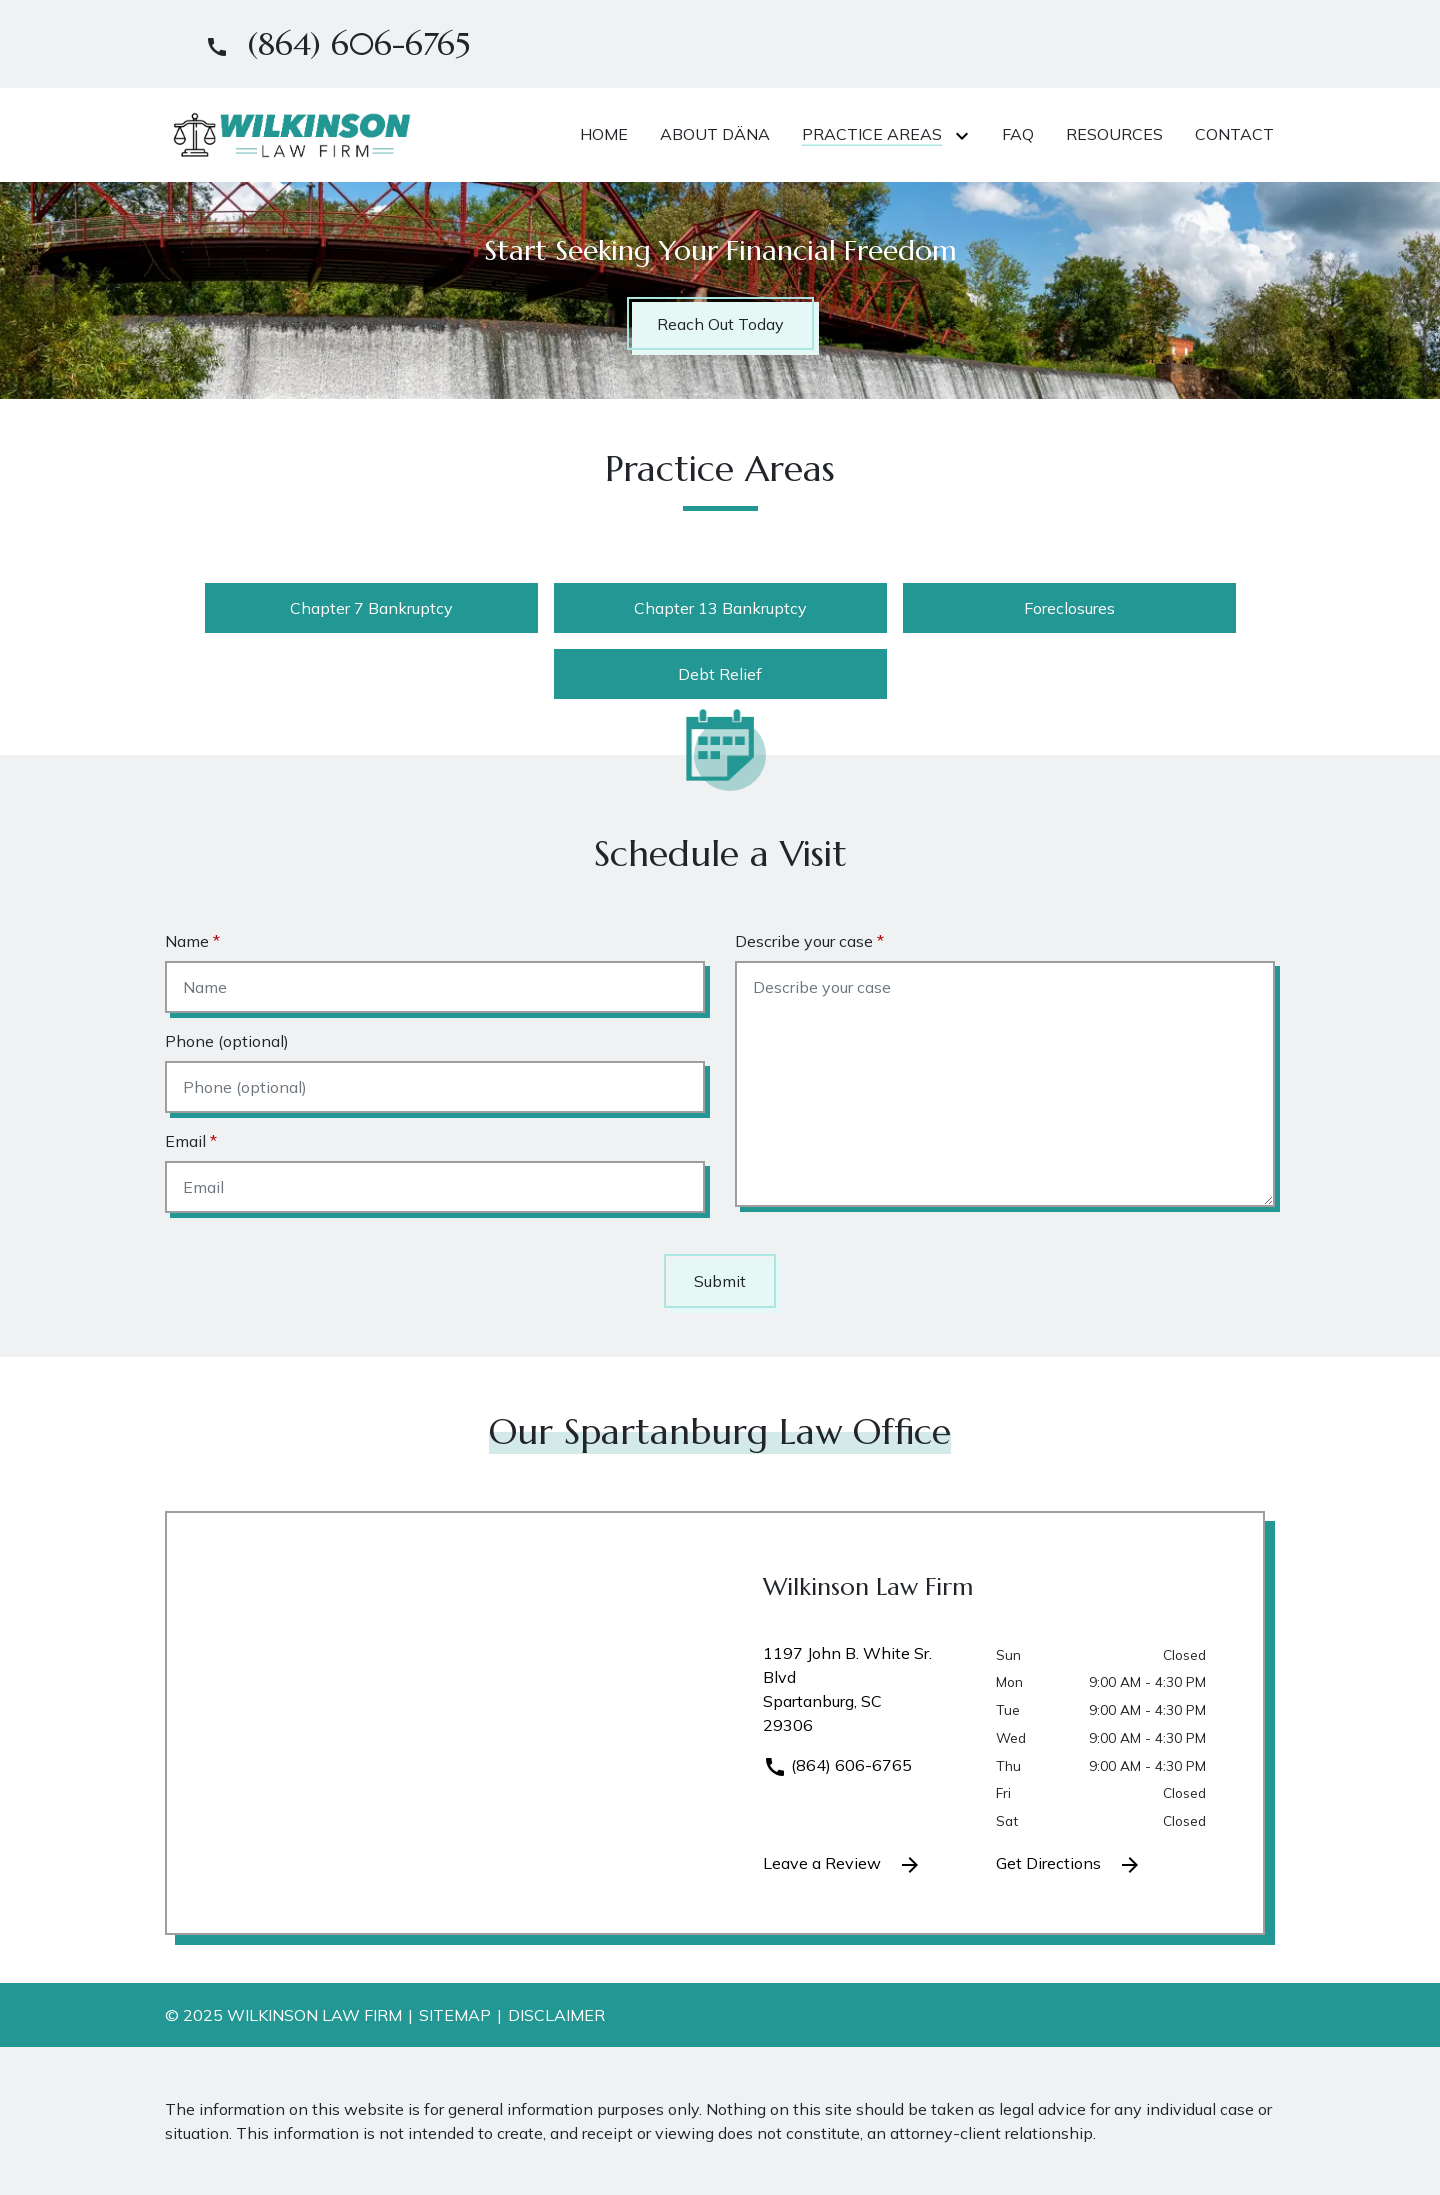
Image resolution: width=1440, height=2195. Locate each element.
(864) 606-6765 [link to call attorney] (837, 1765)
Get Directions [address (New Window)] (1069, 1865)
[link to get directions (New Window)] (864, 1697)
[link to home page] (290, 133)
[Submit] (720, 1280)
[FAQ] (1018, 134)
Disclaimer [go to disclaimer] (556, 2015)
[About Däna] (715, 134)
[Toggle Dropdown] (966, 135)
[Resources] (1114, 134)
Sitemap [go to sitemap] (455, 2015)
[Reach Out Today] (720, 323)
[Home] (604, 134)
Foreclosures (1069, 608)
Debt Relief (720, 674)
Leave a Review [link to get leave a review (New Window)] (842, 1865)
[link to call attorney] (329, 44)
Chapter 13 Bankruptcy (720, 608)
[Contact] (1234, 134)
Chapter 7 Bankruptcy (371, 608)
